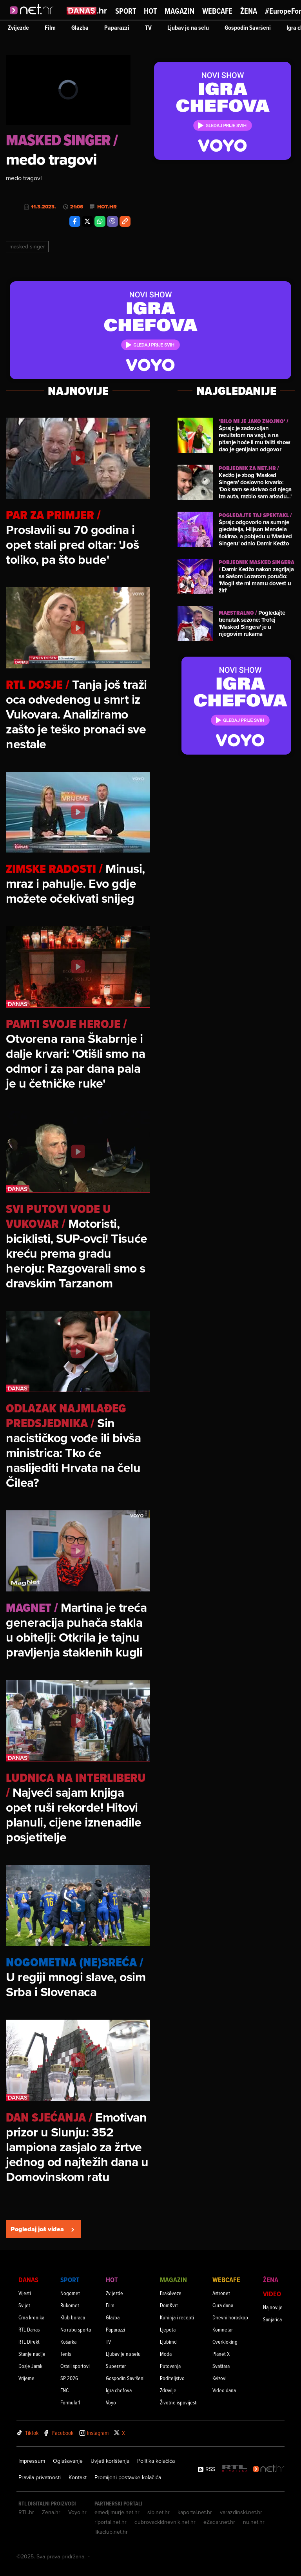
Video (272, 2294)
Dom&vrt (169, 2305)
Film (50, 27)
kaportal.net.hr (195, 2512)
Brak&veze (170, 2293)
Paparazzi (116, 27)
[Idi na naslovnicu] (34, 18)
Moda (166, 2353)
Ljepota (168, 2329)
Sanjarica (272, 2319)
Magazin (179, 10)
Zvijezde (18, 27)
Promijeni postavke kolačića (127, 2477)
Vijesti (24, 2293)
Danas (28, 2280)
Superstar (116, 2366)
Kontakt (78, 2477)
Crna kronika (31, 2317)
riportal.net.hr (110, 2522)
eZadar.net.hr (219, 2522)
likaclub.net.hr (111, 2532)
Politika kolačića (156, 2461)
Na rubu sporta (75, 2329)
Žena (248, 10)
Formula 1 (70, 2402)
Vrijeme (26, 2378)
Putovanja (170, 2366)
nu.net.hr (254, 2522)
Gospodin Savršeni (248, 27)
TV (148, 27)
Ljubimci (169, 2341)
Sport (125, 10)
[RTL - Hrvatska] (234, 2469)
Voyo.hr (77, 2512)
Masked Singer (27, 246)
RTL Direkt (29, 2341)
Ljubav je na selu (188, 27)
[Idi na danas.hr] (87, 10)
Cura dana (222, 2305)
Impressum (31, 2461)
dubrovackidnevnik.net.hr (165, 2522)
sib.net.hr (158, 2512)
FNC (64, 2390)
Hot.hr (107, 207)
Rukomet (69, 2305)
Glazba (80, 27)
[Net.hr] (269, 2469)
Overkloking (225, 2341)
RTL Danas (29, 2329)
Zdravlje (168, 2390)
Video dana (224, 2390)
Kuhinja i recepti (177, 2317)
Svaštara (221, 2366)
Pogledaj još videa (43, 2229)
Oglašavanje (68, 2461)
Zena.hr (51, 2512)
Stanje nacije (31, 2353)
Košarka (68, 2341)
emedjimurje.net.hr (117, 2512)
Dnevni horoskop (230, 2317)
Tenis (65, 2353)
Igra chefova (119, 2390)
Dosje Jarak (30, 2366)
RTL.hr (26, 2512)
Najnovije (273, 2307)
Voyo (111, 2402)
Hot (150, 10)
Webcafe (217, 10)
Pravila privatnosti (39, 2477)
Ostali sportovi (75, 2366)
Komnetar (222, 2329)
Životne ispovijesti (179, 2402)
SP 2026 (69, 2378)
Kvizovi (219, 2378)
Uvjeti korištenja (110, 2461)
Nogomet (70, 2293)
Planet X (221, 2353)
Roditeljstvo (172, 2378)
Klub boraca (72, 2317)
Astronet (221, 2293)
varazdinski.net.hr (241, 2512)
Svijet (24, 2305)
